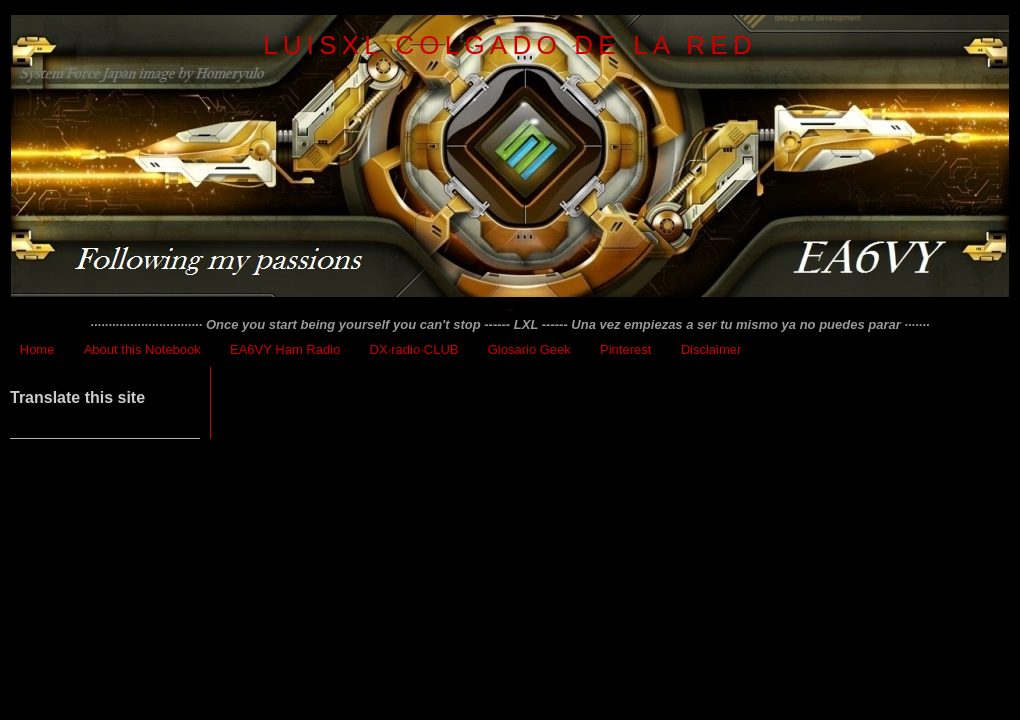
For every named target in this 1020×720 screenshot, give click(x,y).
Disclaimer (711, 349)
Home (37, 349)
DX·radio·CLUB (414, 349)
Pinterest (625, 349)
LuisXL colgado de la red (510, 45)
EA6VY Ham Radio (285, 349)
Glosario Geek (529, 349)
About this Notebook (142, 349)
